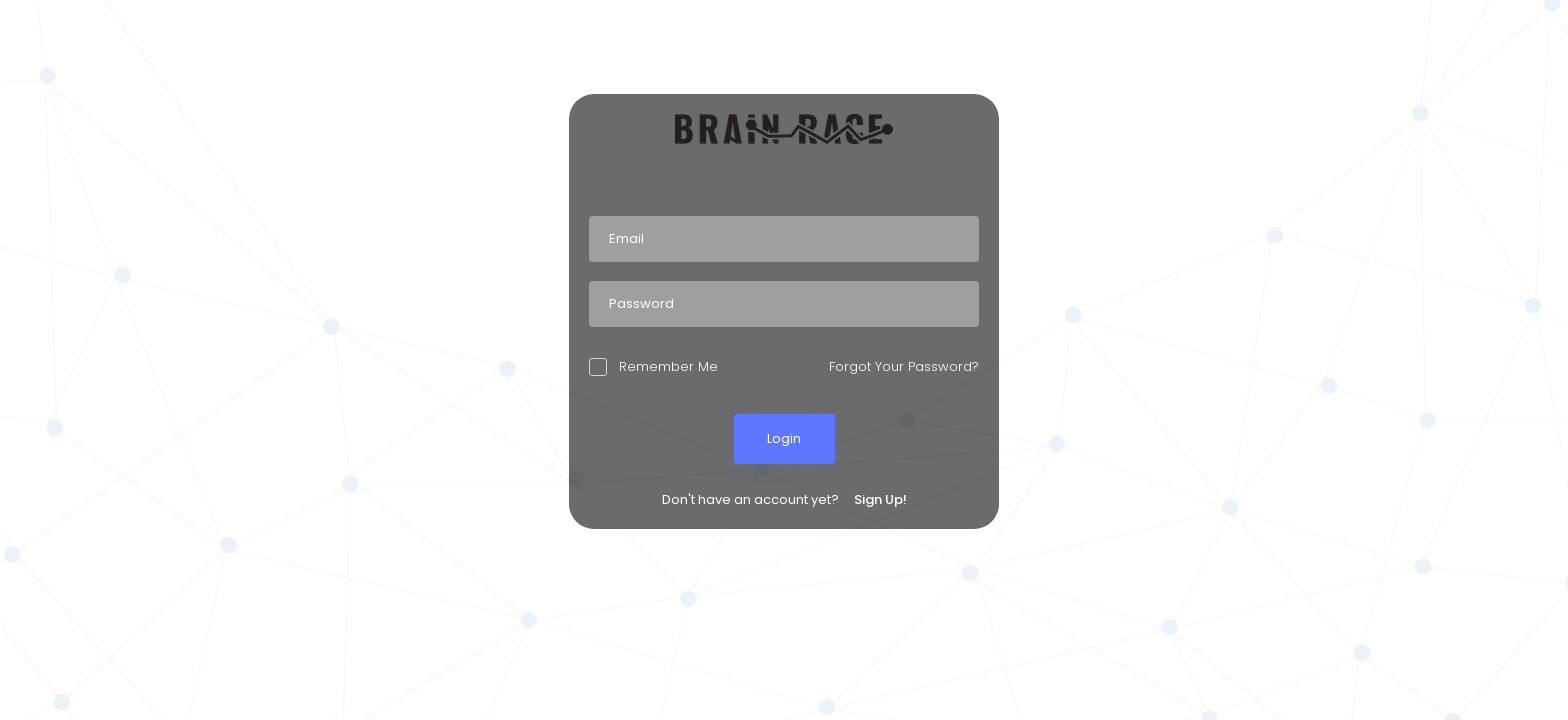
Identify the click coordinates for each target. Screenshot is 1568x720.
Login (784, 438)
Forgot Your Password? (904, 366)
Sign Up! (880, 499)
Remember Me (653, 366)
